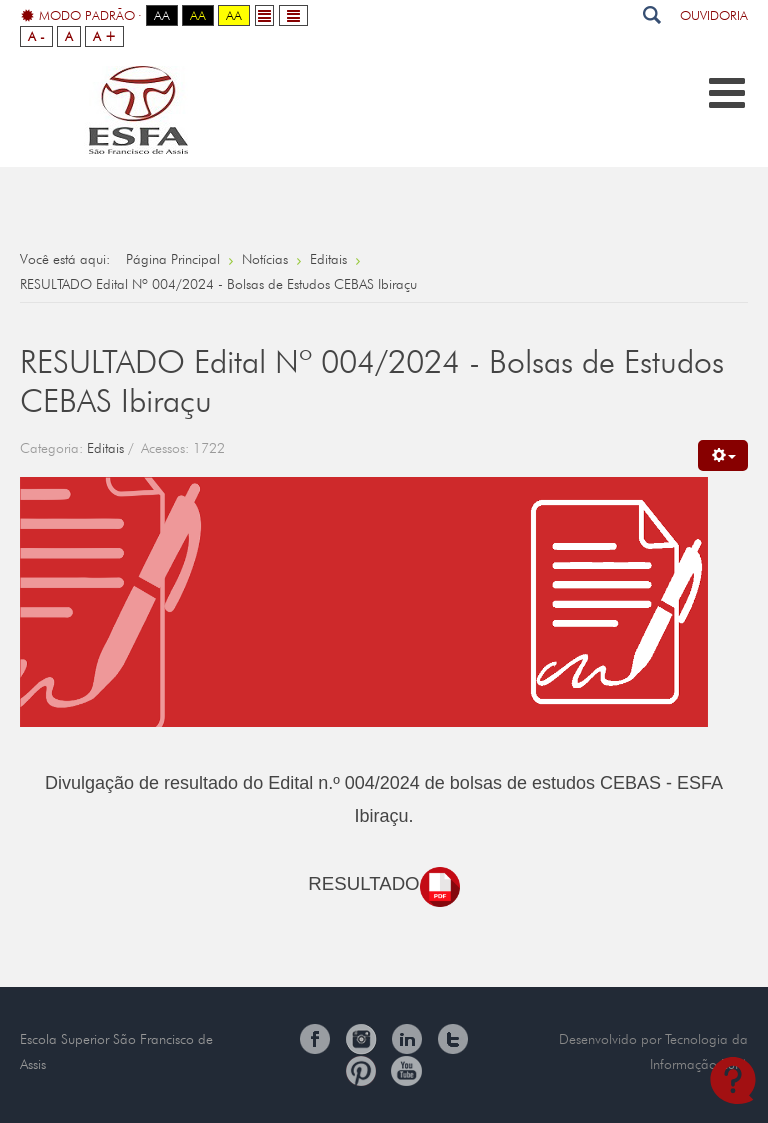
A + (104, 36)
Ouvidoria (714, 15)
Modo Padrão (78, 16)
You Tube (407, 1071)
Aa (162, 15)
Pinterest (361, 1071)
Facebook (315, 1039)
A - (36, 36)
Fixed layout (264, 15)
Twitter (453, 1039)
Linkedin (407, 1039)
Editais (105, 448)
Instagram (361, 1039)
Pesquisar (651, 15)
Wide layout (293, 15)
